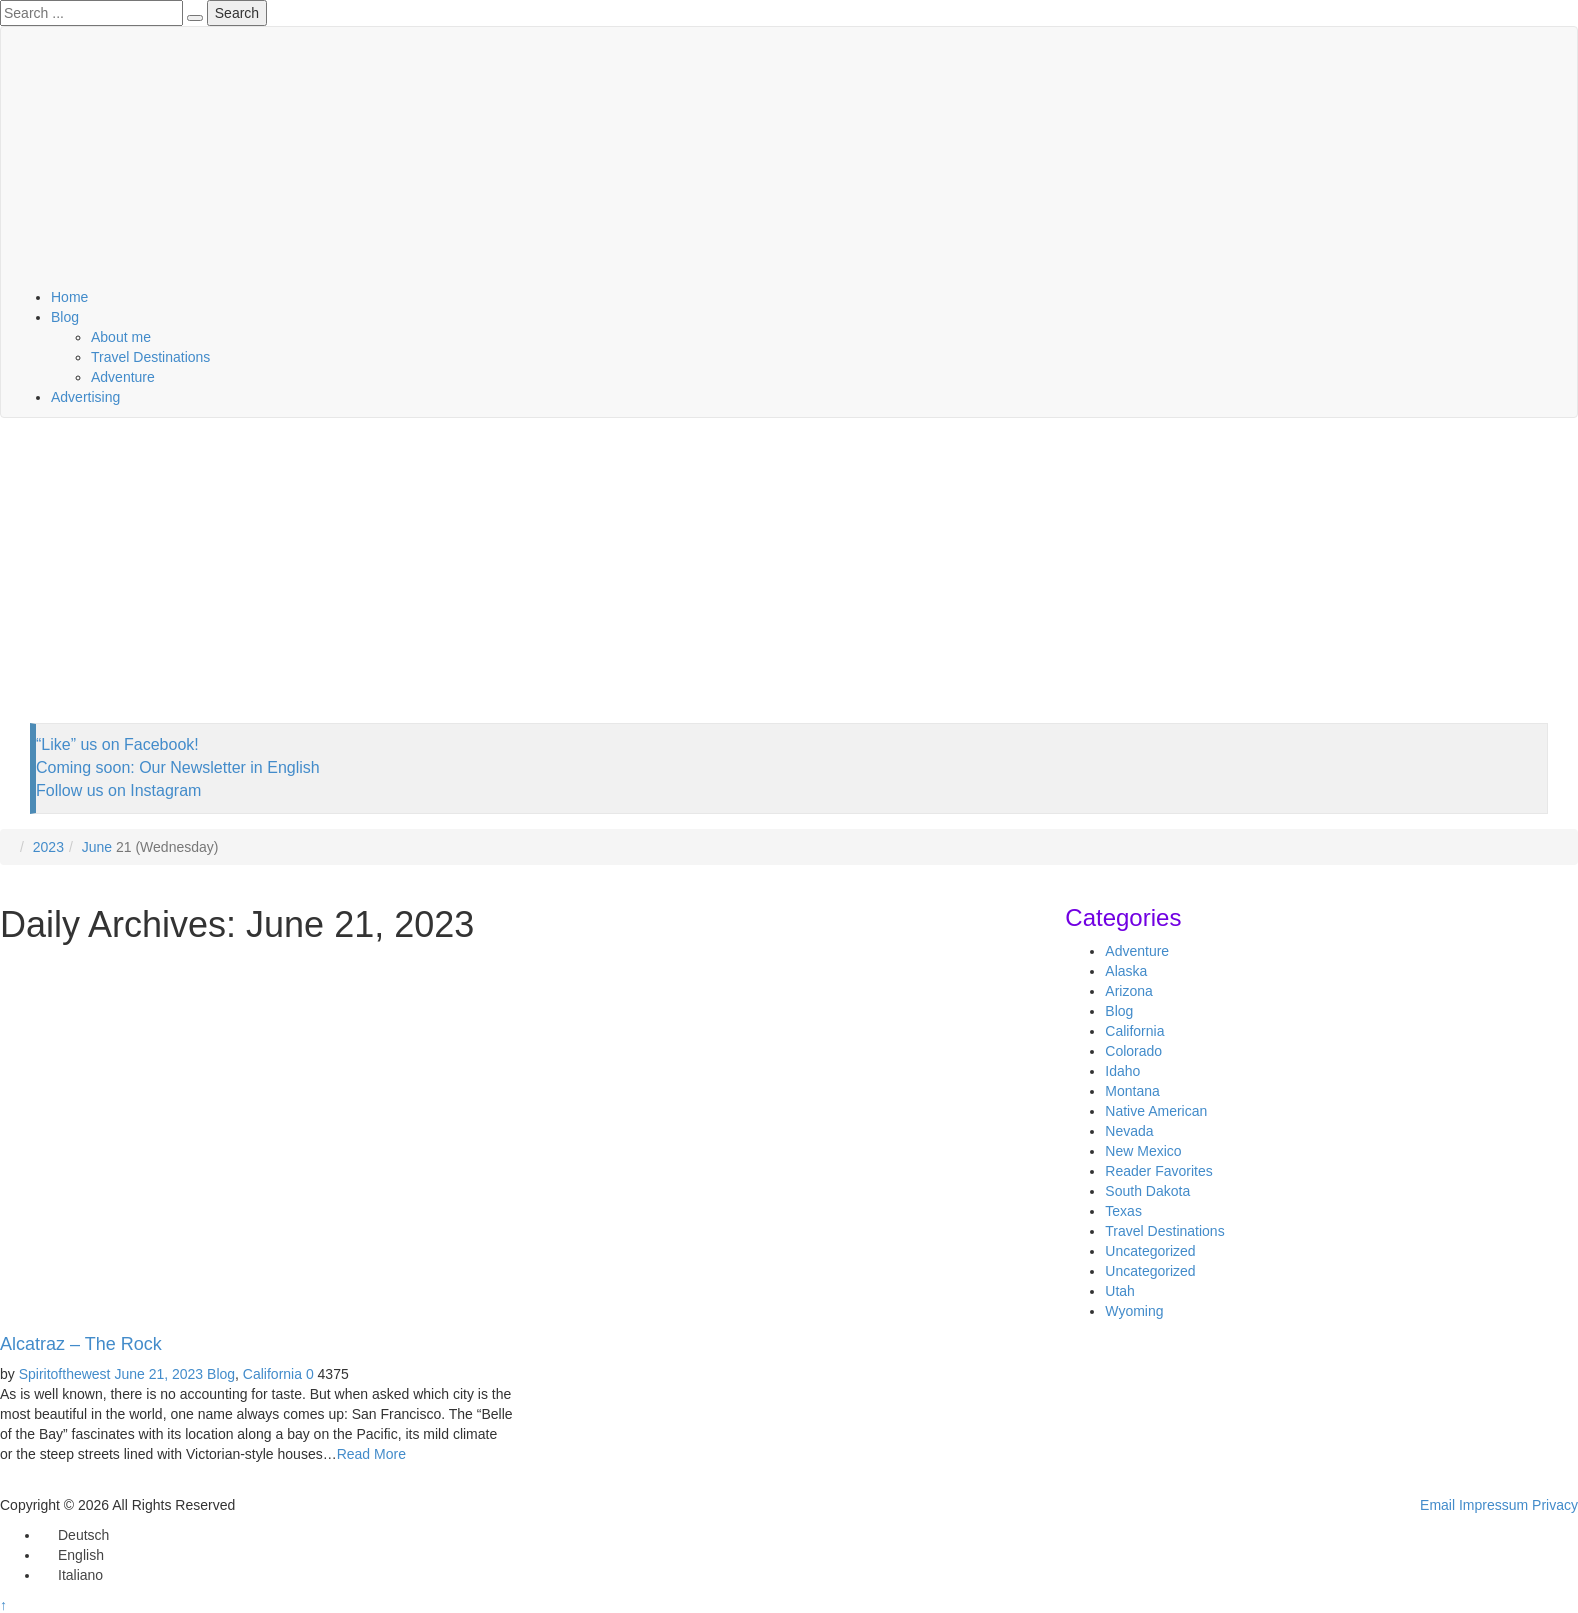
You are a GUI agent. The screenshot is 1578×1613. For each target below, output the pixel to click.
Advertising (85, 397)
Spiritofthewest (65, 1374)
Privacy (1555, 1505)
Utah (1120, 1291)
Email (1437, 1505)
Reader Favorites (1158, 1171)
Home (69, 297)
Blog (65, 317)
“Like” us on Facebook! (117, 744)
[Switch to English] (72, 1555)
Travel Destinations (150, 357)
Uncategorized (1150, 1251)
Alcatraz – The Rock (81, 1344)
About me (121, 337)
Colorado (1133, 1051)
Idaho (1122, 1071)
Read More (371, 1454)
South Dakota (1147, 1191)
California (272, 1374)
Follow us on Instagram (118, 790)
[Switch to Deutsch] (74, 1535)
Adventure (123, 377)
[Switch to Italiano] (71, 1575)
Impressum (1493, 1505)
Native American (1156, 1111)
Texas (1123, 1211)
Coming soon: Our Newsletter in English (178, 767)
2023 (48, 847)
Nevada (1129, 1131)
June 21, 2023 (158, 1374)
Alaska (1126, 971)
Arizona (1128, 991)
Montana (1132, 1091)
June (97, 847)
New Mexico (1143, 1151)
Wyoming (1134, 1311)
